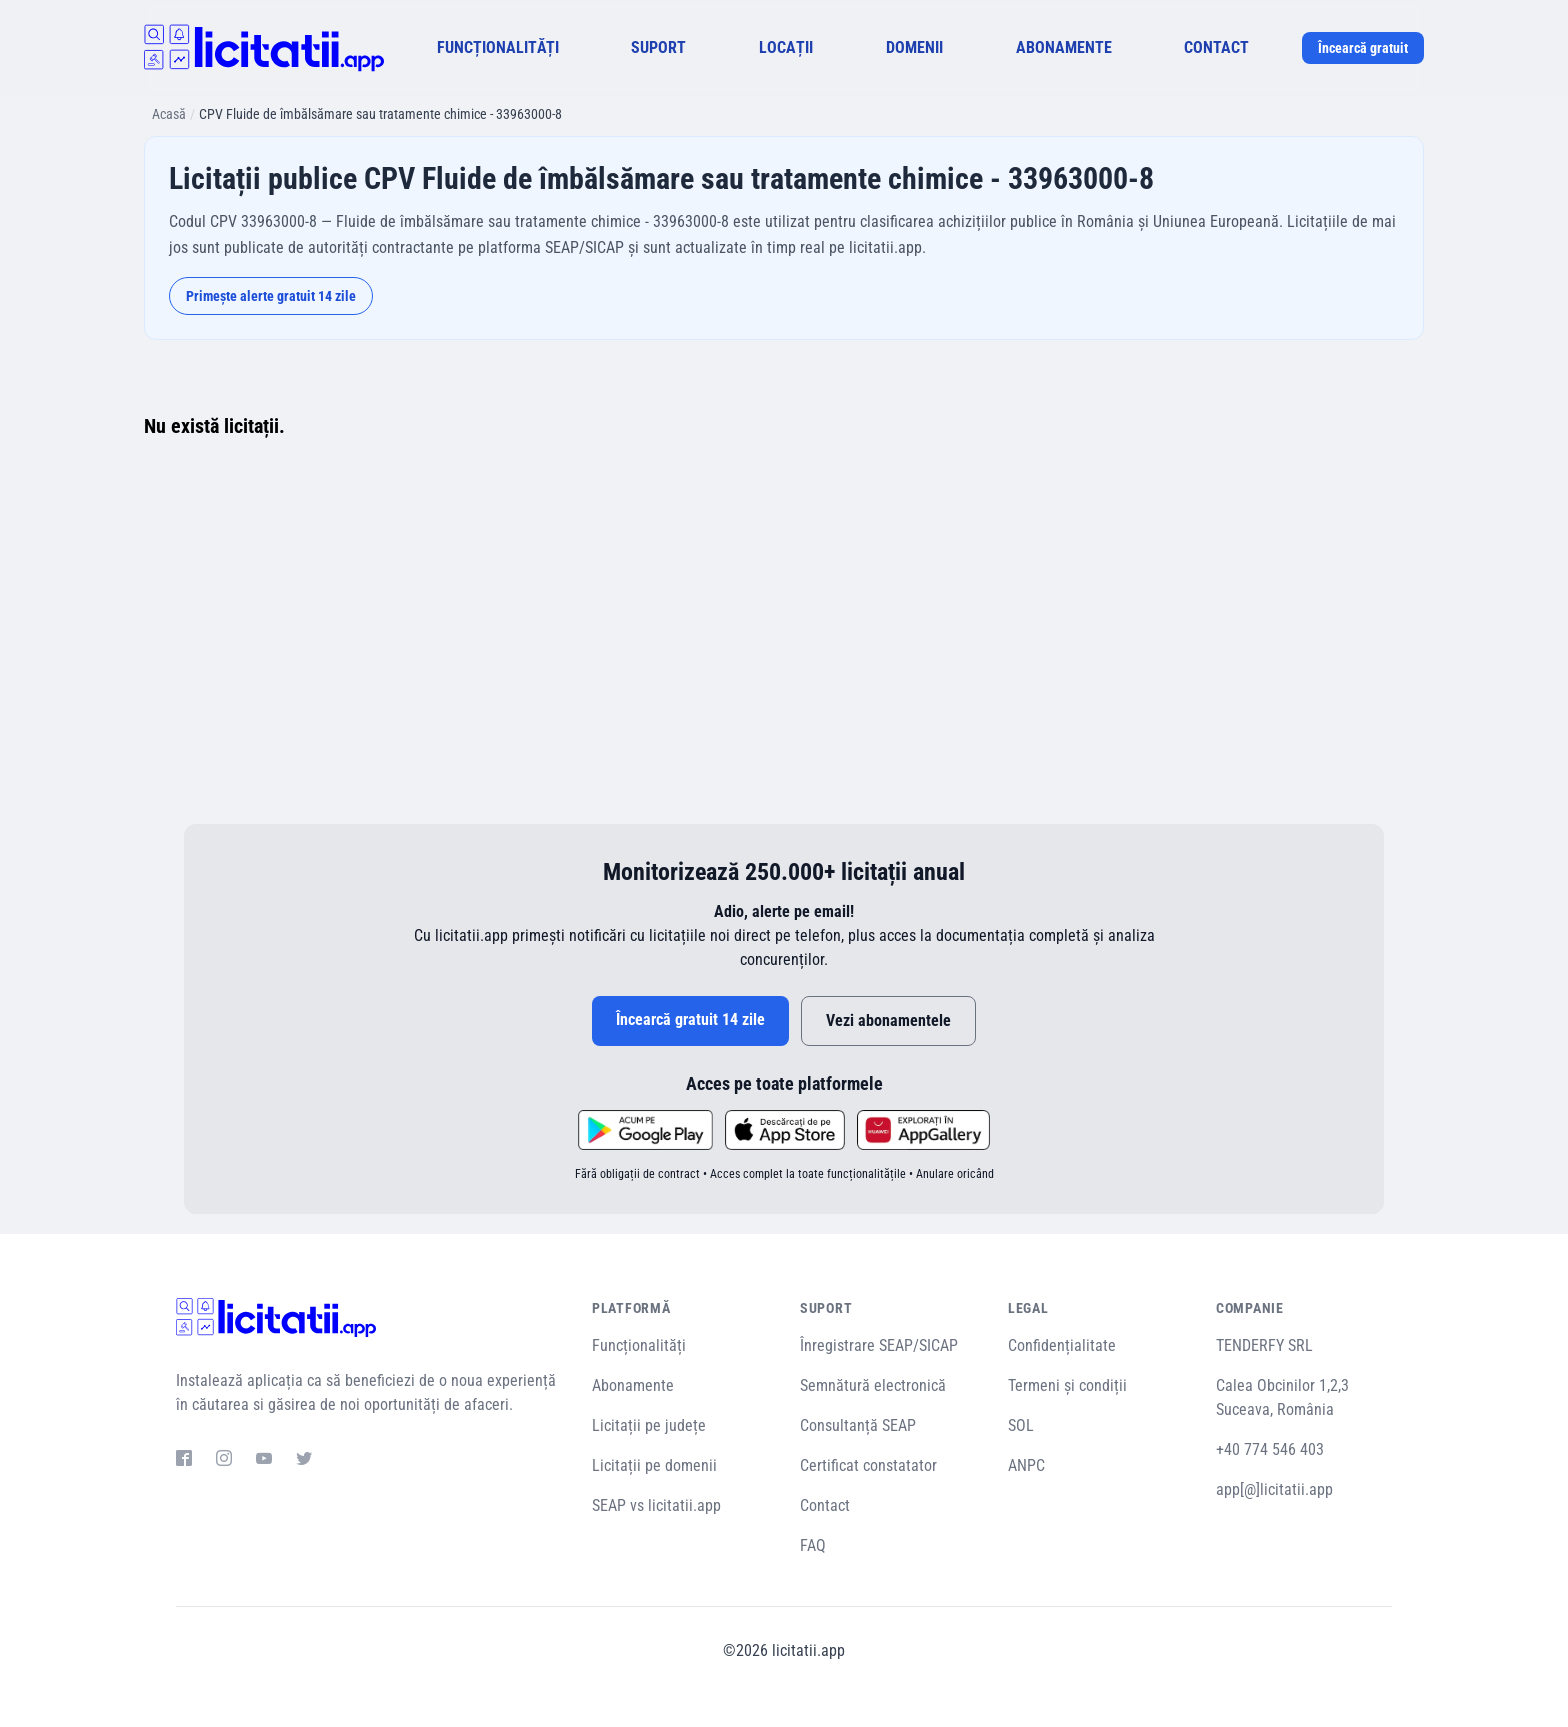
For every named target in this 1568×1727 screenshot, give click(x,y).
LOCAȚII (786, 47)
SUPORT (658, 47)
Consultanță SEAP (858, 1425)
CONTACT (1216, 47)
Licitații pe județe (649, 1425)
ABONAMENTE (1064, 47)
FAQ (813, 1545)
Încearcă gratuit (1363, 48)
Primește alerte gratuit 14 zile (271, 296)
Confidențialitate (1062, 1345)
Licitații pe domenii (654, 1465)
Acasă (169, 114)
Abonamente (633, 1385)
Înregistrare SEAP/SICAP (879, 1345)
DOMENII (914, 47)
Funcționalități (639, 1345)
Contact (825, 1505)
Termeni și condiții (1067, 1385)
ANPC (1026, 1465)
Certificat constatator (868, 1465)
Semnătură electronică (873, 1385)
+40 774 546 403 (1270, 1449)
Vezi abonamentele (888, 1020)
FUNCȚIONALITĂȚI (498, 47)
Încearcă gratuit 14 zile (690, 1019)
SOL (1021, 1425)
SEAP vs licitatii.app (656, 1505)
